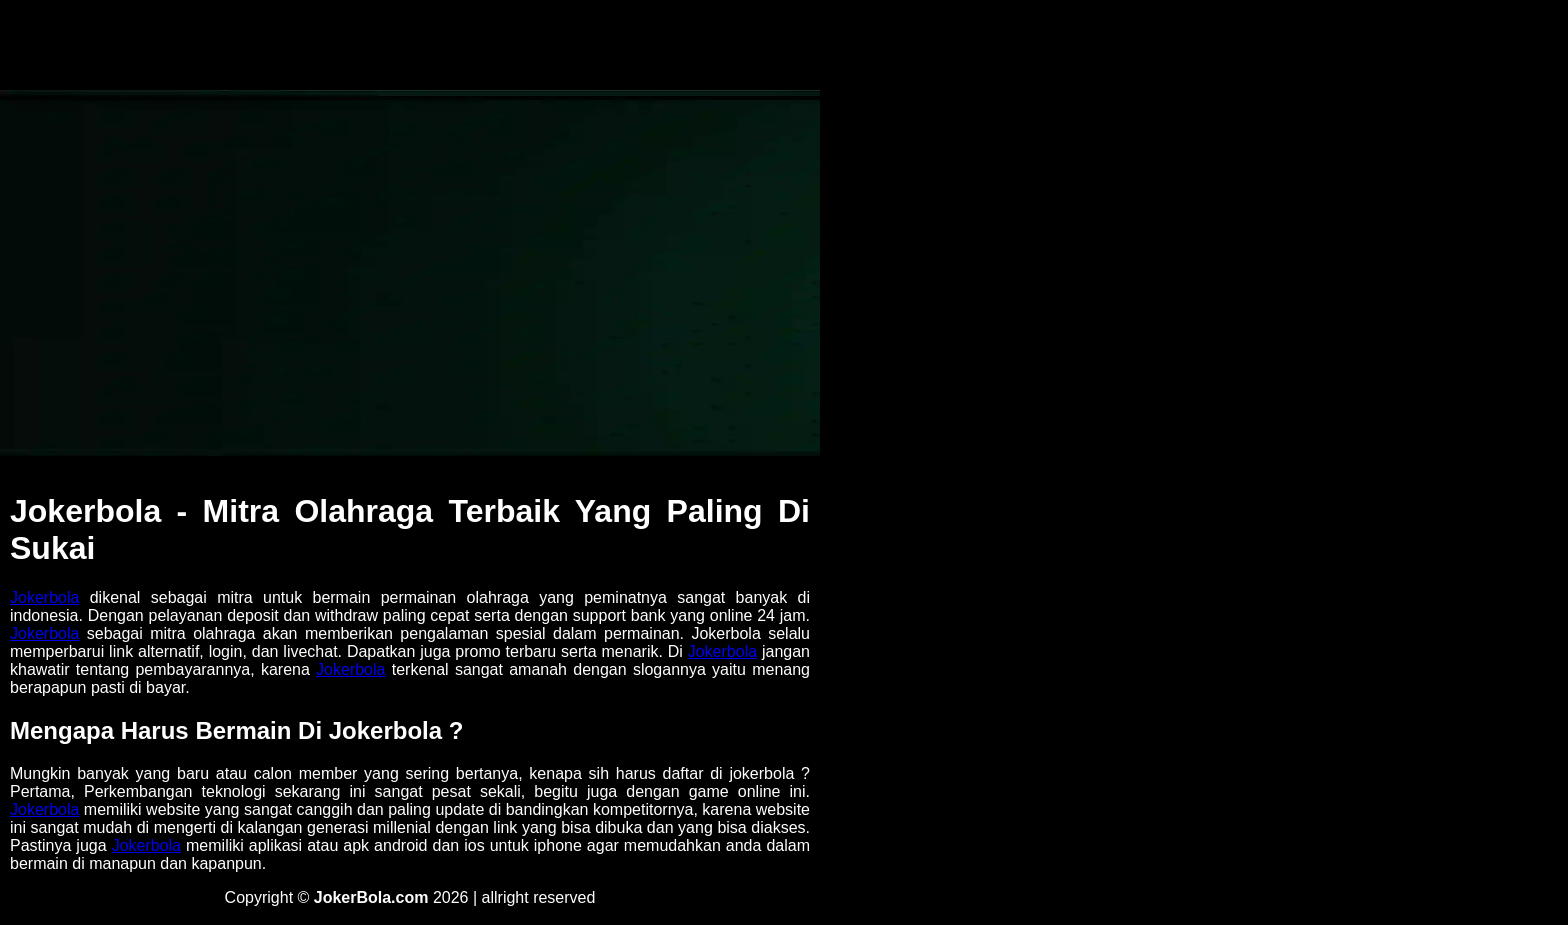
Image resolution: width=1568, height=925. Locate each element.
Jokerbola (44, 597)
